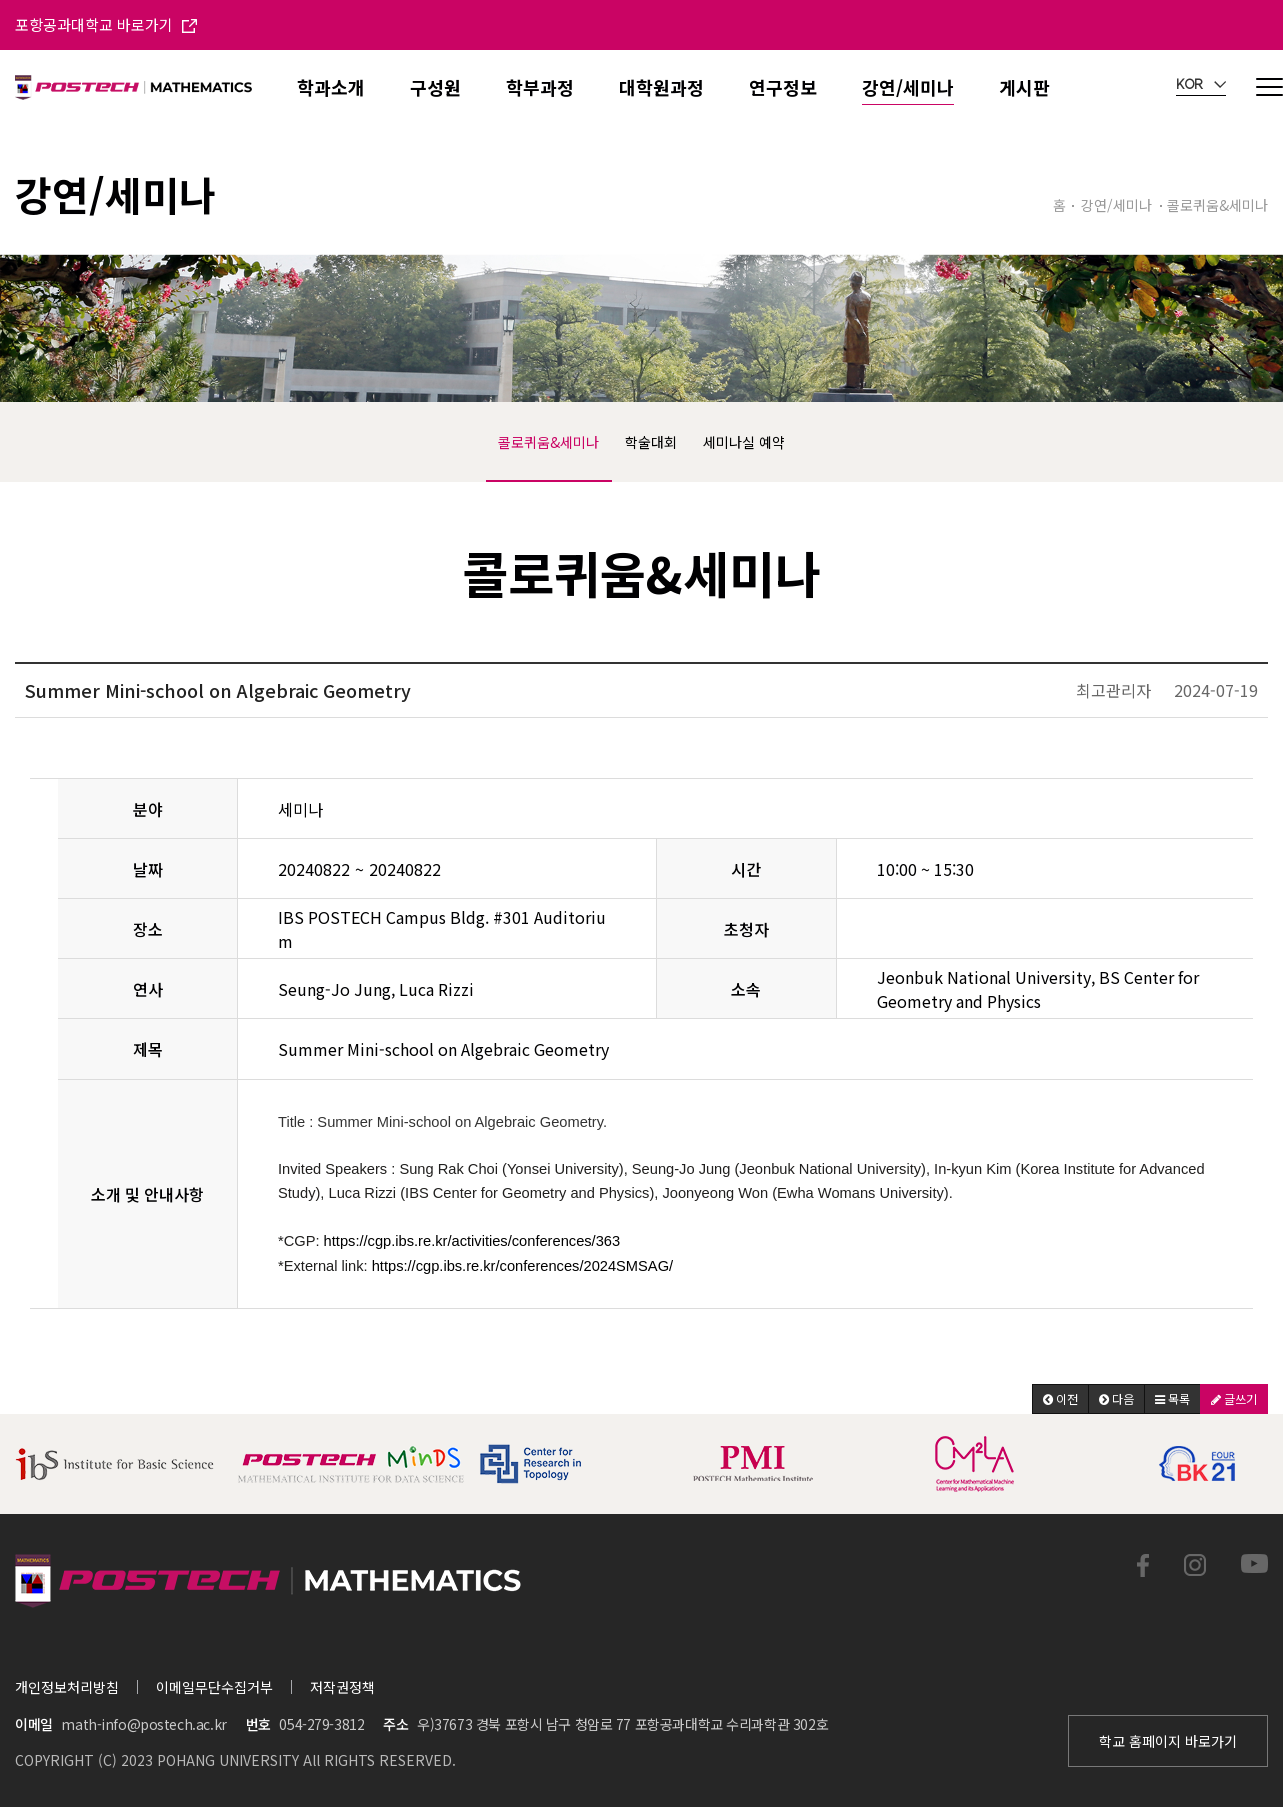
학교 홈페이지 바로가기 (1168, 1741)
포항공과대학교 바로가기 (106, 24)
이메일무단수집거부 (214, 1687)
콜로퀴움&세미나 (548, 442)
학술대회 (651, 442)
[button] (1060, 1399)
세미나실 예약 (744, 442)
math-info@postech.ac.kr (143, 1724)
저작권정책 (342, 1687)
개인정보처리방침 (67, 1687)
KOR (1201, 85)
